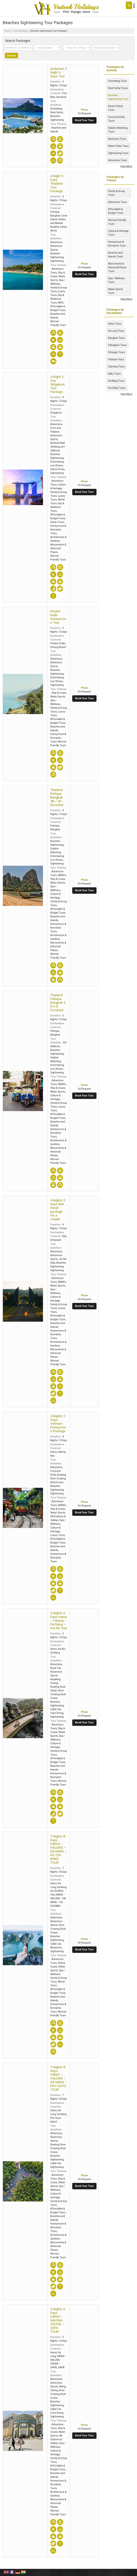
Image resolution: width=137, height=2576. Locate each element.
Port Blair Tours (116, 387)
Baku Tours (114, 373)
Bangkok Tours (116, 337)
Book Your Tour (84, 120)
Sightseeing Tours (118, 153)
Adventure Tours (117, 160)
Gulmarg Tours (116, 366)
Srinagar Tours (116, 352)
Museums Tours (117, 138)
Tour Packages (20, 30)
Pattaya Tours (116, 359)
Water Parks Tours (118, 145)
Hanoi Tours (114, 323)
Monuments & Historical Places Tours (117, 267)
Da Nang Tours (116, 380)
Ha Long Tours (116, 330)
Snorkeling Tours (117, 80)
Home (7, 30)
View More (126, 166)
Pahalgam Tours (117, 345)
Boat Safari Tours (118, 88)
